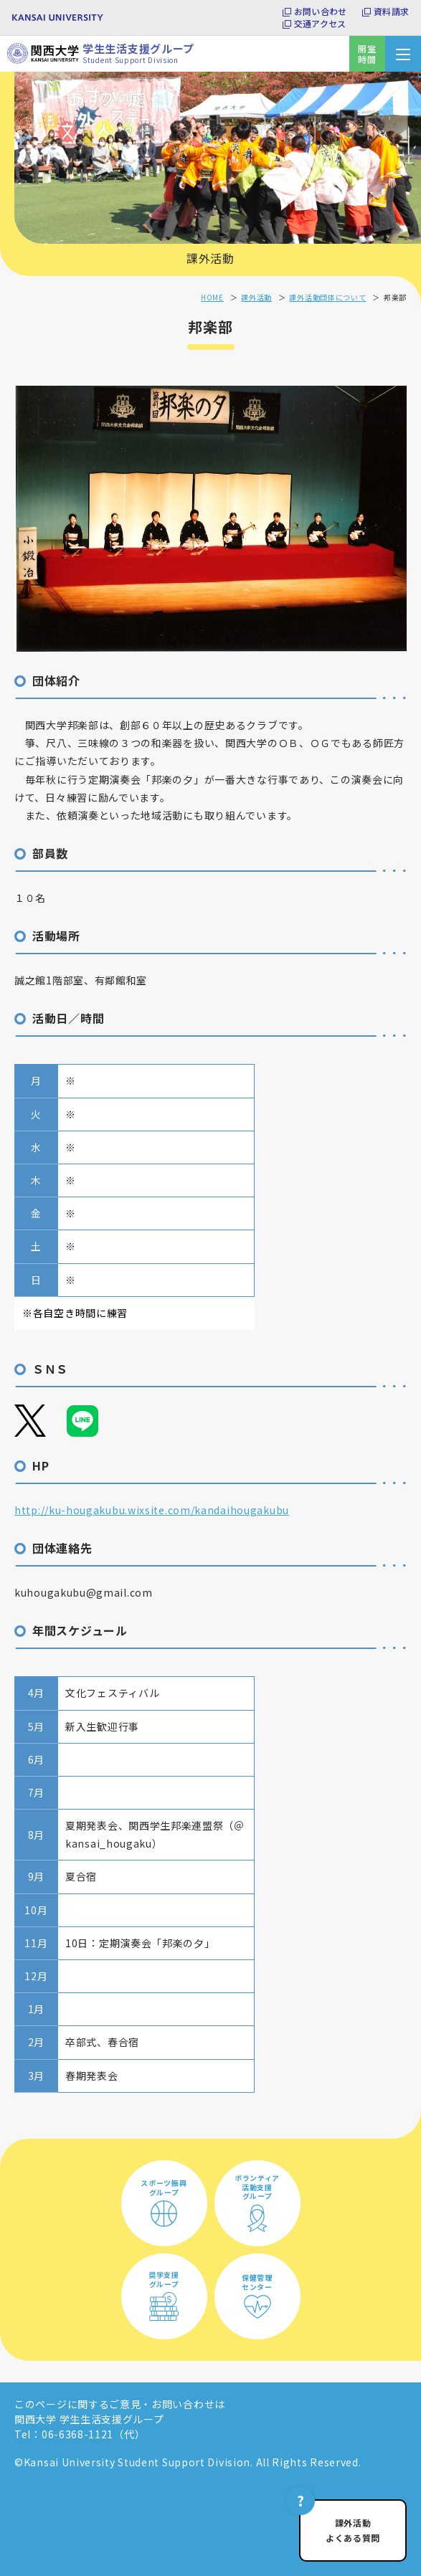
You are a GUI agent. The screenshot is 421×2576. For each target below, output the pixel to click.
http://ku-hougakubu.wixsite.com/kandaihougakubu (151, 1510)
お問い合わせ (320, 11)
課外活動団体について (327, 297)
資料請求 (391, 11)
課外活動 (210, 258)
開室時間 (367, 53)
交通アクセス (320, 24)
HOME (212, 297)
